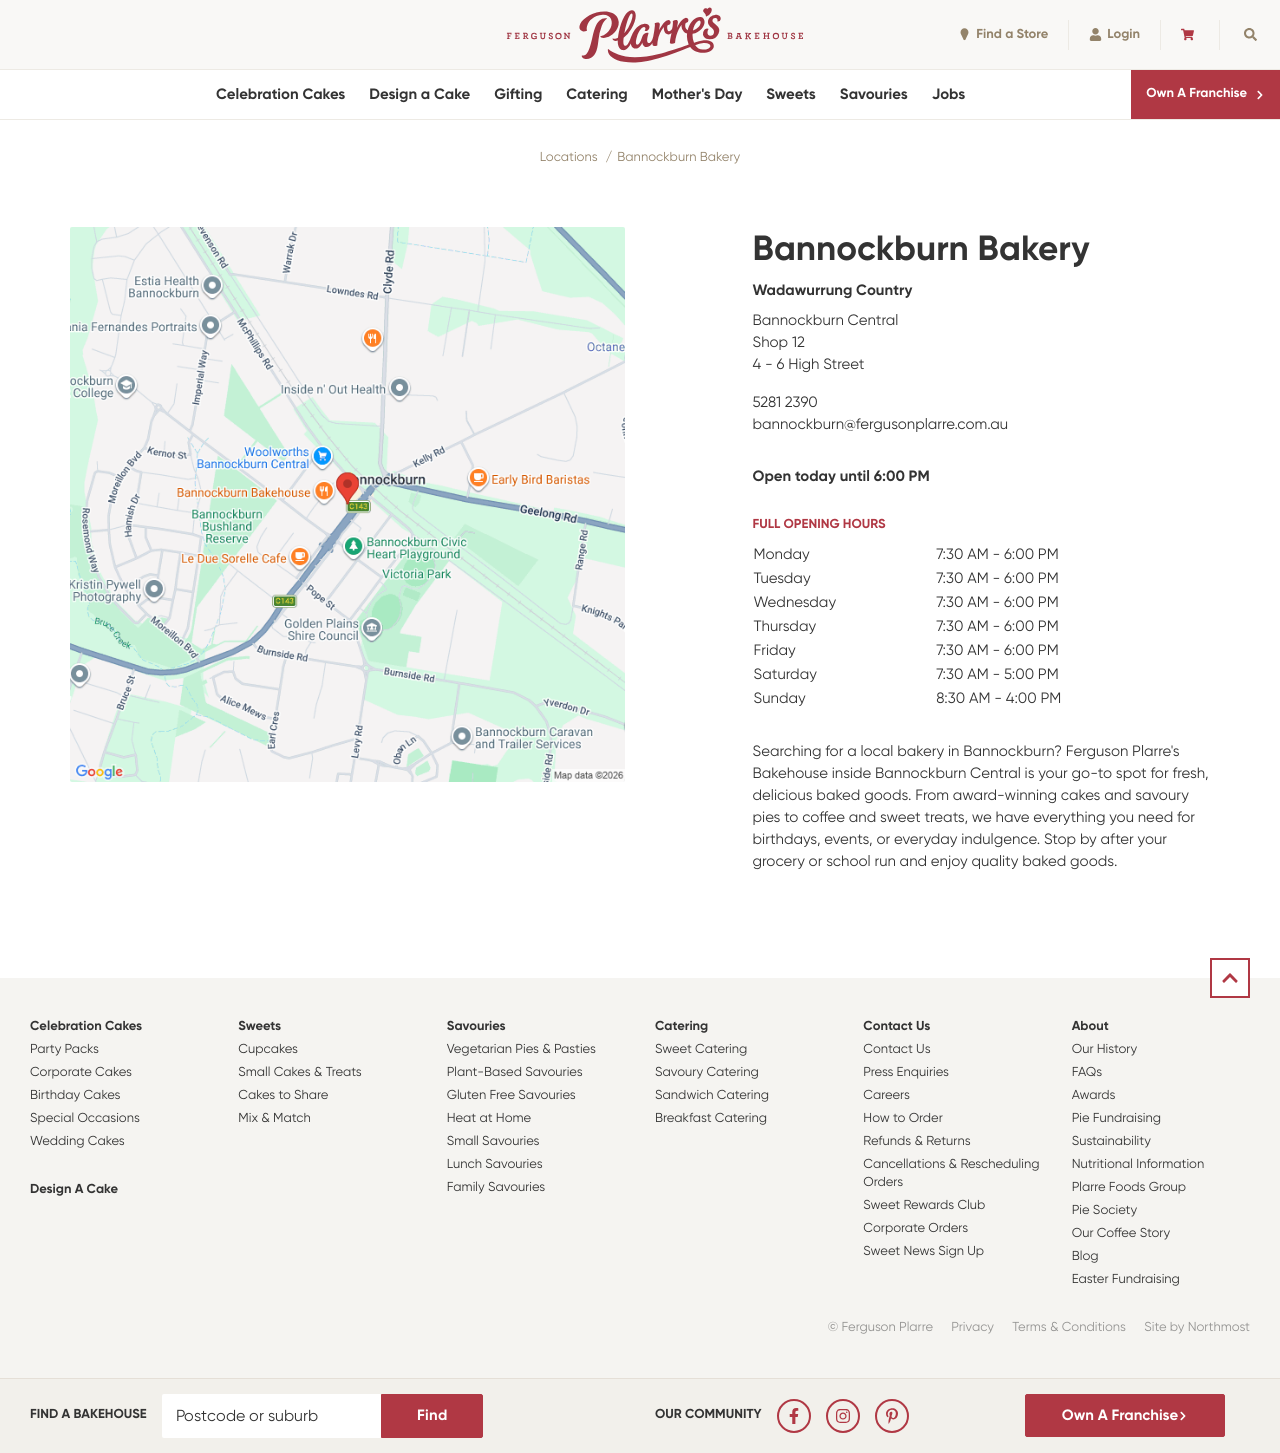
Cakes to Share (283, 1095)
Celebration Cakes (280, 94)
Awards (1094, 1095)
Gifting (518, 94)
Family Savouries (496, 1187)
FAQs (1087, 1072)
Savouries (874, 94)
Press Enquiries (906, 1072)
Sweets (790, 94)
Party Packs (64, 1049)
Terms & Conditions (1069, 1327)
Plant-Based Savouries (515, 1072)
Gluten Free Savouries (511, 1095)
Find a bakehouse (88, 1414)
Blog (1085, 1256)
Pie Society (1105, 1210)
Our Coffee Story (1121, 1233)
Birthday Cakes (75, 1095)
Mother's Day (697, 94)
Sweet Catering (701, 1049)
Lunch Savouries (495, 1164)
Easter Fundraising (1126, 1279)
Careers (886, 1095)
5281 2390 (785, 402)
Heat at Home (489, 1118)
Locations (569, 157)
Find (432, 1415)
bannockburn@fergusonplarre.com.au (881, 424)
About (1090, 1026)
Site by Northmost (1197, 1327)
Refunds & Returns (916, 1141)
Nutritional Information (1138, 1164)
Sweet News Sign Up (923, 1251)
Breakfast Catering (711, 1118)
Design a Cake (419, 94)
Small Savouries (493, 1141)
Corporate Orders (915, 1228)
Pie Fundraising (1116, 1118)
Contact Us (896, 1026)
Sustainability (1111, 1141)
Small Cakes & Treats (299, 1072)
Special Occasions (85, 1118)
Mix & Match (274, 1118)
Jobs (949, 94)
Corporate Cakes (81, 1072)
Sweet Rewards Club (924, 1205)
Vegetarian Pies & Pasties (521, 1049)
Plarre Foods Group (1129, 1187)
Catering (596, 94)
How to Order (902, 1118)
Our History (1104, 1049)
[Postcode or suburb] (272, 1416)
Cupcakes (268, 1049)
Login (1114, 34)
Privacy (972, 1327)
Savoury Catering (707, 1072)
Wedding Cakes (77, 1141)
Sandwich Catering (712, 1095)
